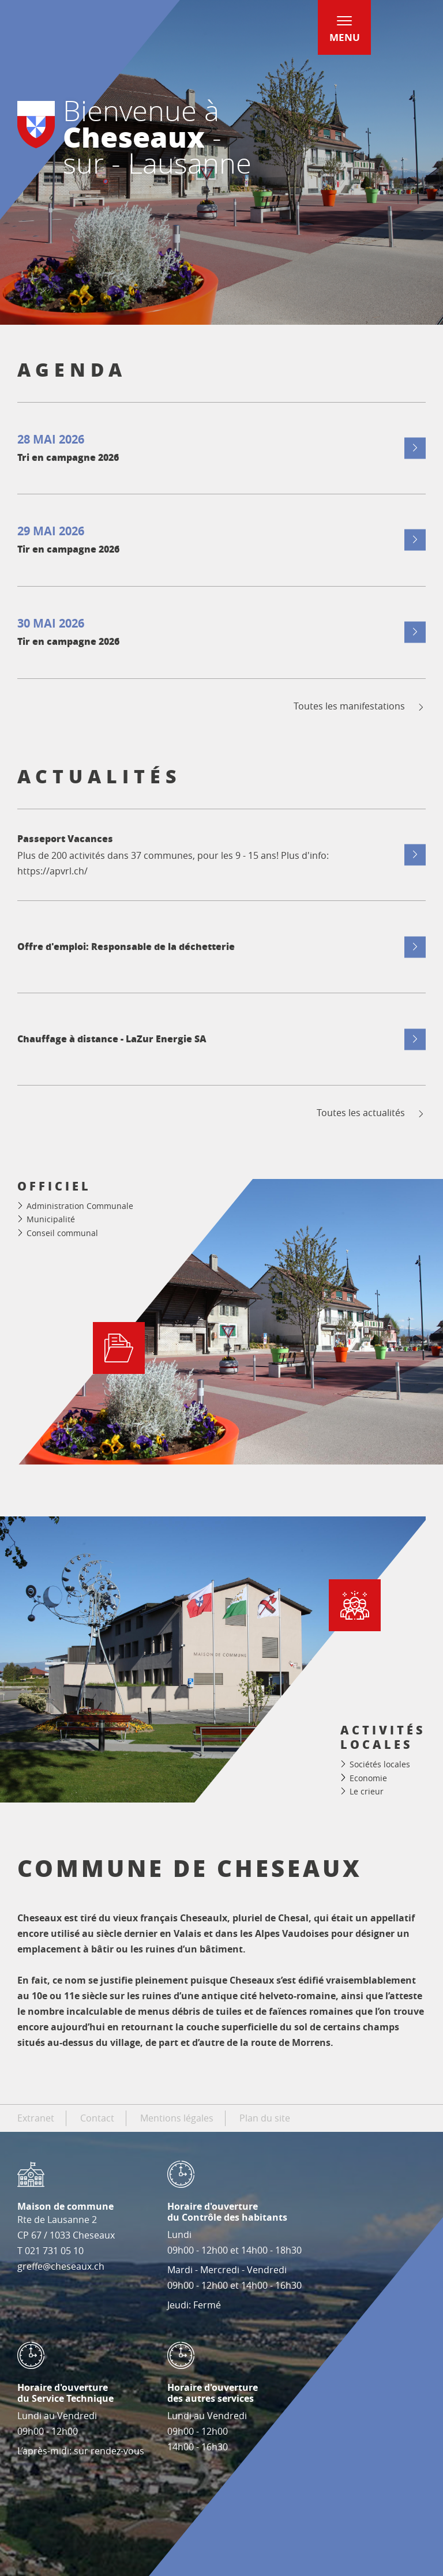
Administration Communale (80, 1205)
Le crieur (367, 1791)
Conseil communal (62, 1232)
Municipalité (51, 1219)
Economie (368, 1778)
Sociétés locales (380, 1764)
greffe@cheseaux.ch (60, 2266)
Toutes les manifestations (360, 706)
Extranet (35, 2118)
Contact (97, 2118)
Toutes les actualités (371, 1113)
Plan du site (264, 2118)
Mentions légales (176, 2118)
